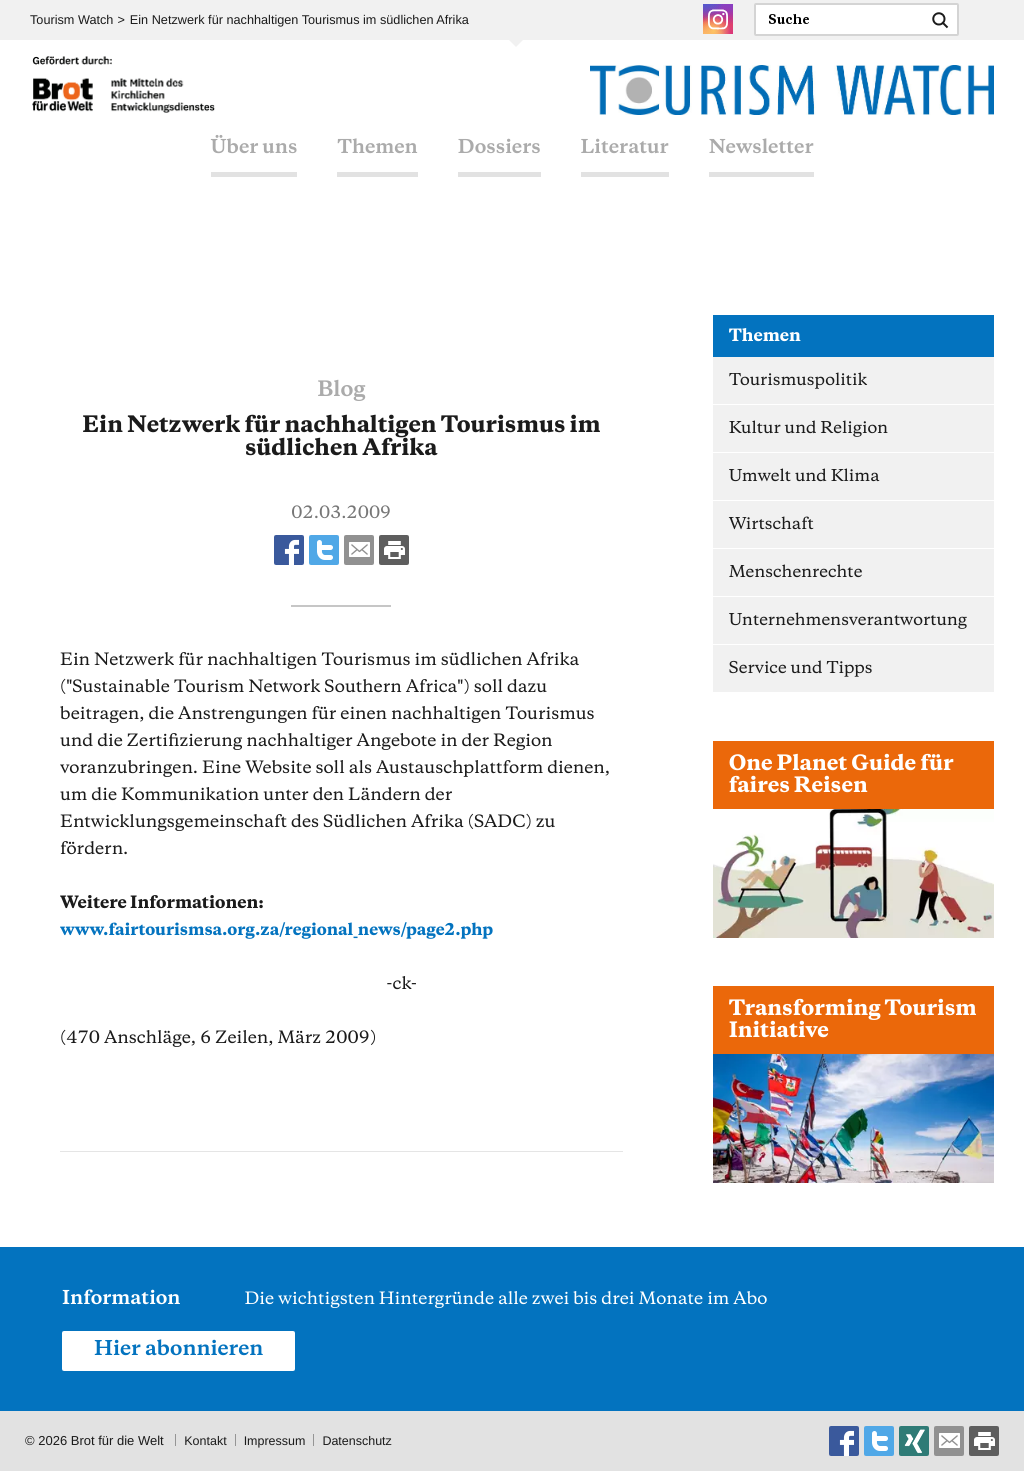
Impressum (277, 1441)
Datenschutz (363, 1441)
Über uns (254, 170)
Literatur (625, 170)
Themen (377, 170)
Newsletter (761, 170)
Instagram (718, 19)
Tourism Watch (72, 20)
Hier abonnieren (182, 1351)
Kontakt (206, 1441)
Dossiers (499, 170)
